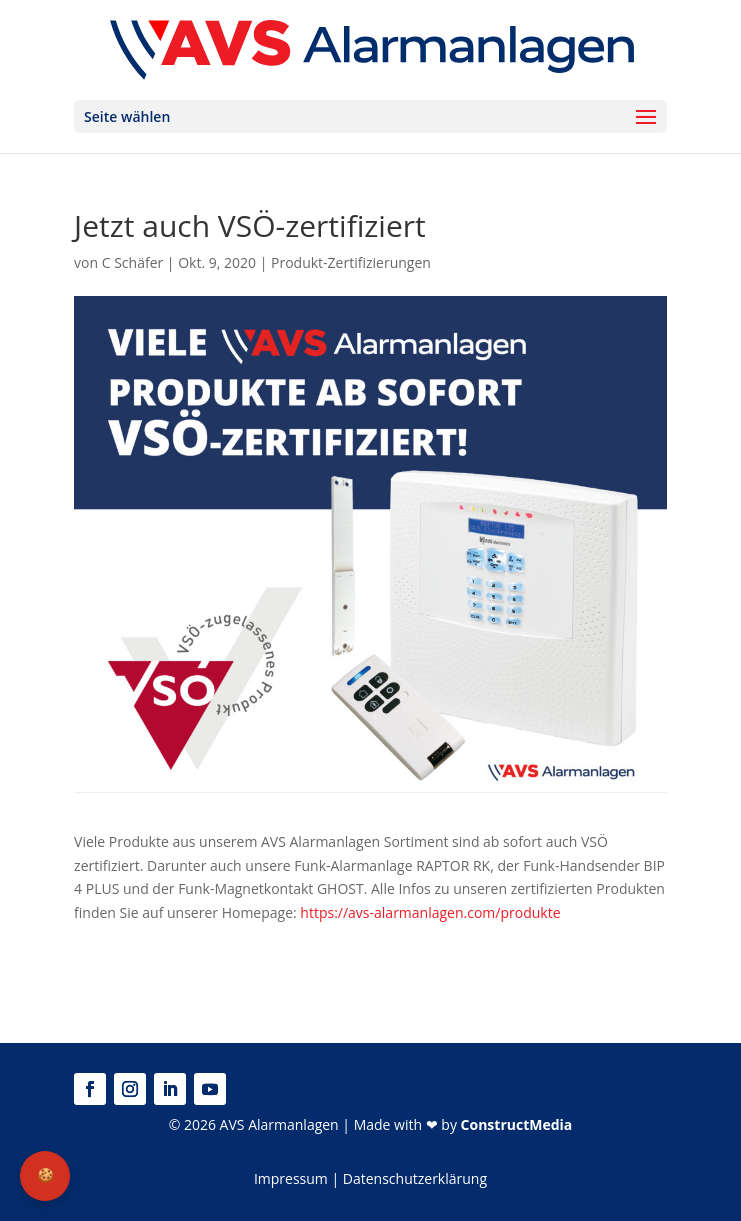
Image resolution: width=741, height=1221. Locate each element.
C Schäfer (133, 262)
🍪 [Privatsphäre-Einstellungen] (45, 1175)
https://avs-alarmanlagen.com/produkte (430, 912)
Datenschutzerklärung (415, 1178)
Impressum (291, 1178)
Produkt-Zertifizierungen (351, 262)
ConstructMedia (517, 1124)
